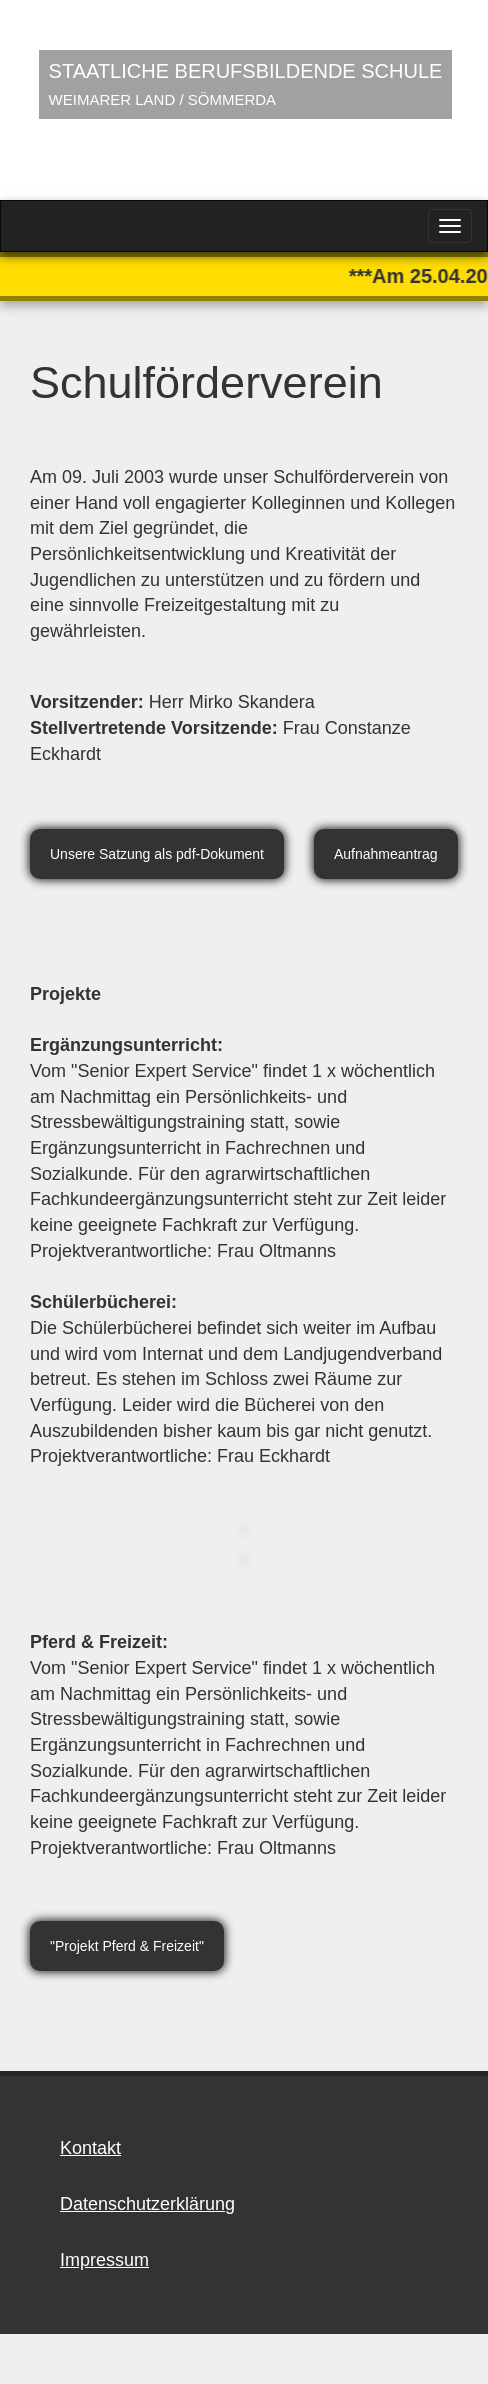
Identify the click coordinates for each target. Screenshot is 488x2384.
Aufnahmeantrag (386, 854)
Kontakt (90, 2148)
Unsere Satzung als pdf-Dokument (157, 854)
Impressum (104, 2260)
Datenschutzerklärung (147, 2204)
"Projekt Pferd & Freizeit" (127, 1946)
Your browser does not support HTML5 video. (244, 100)
